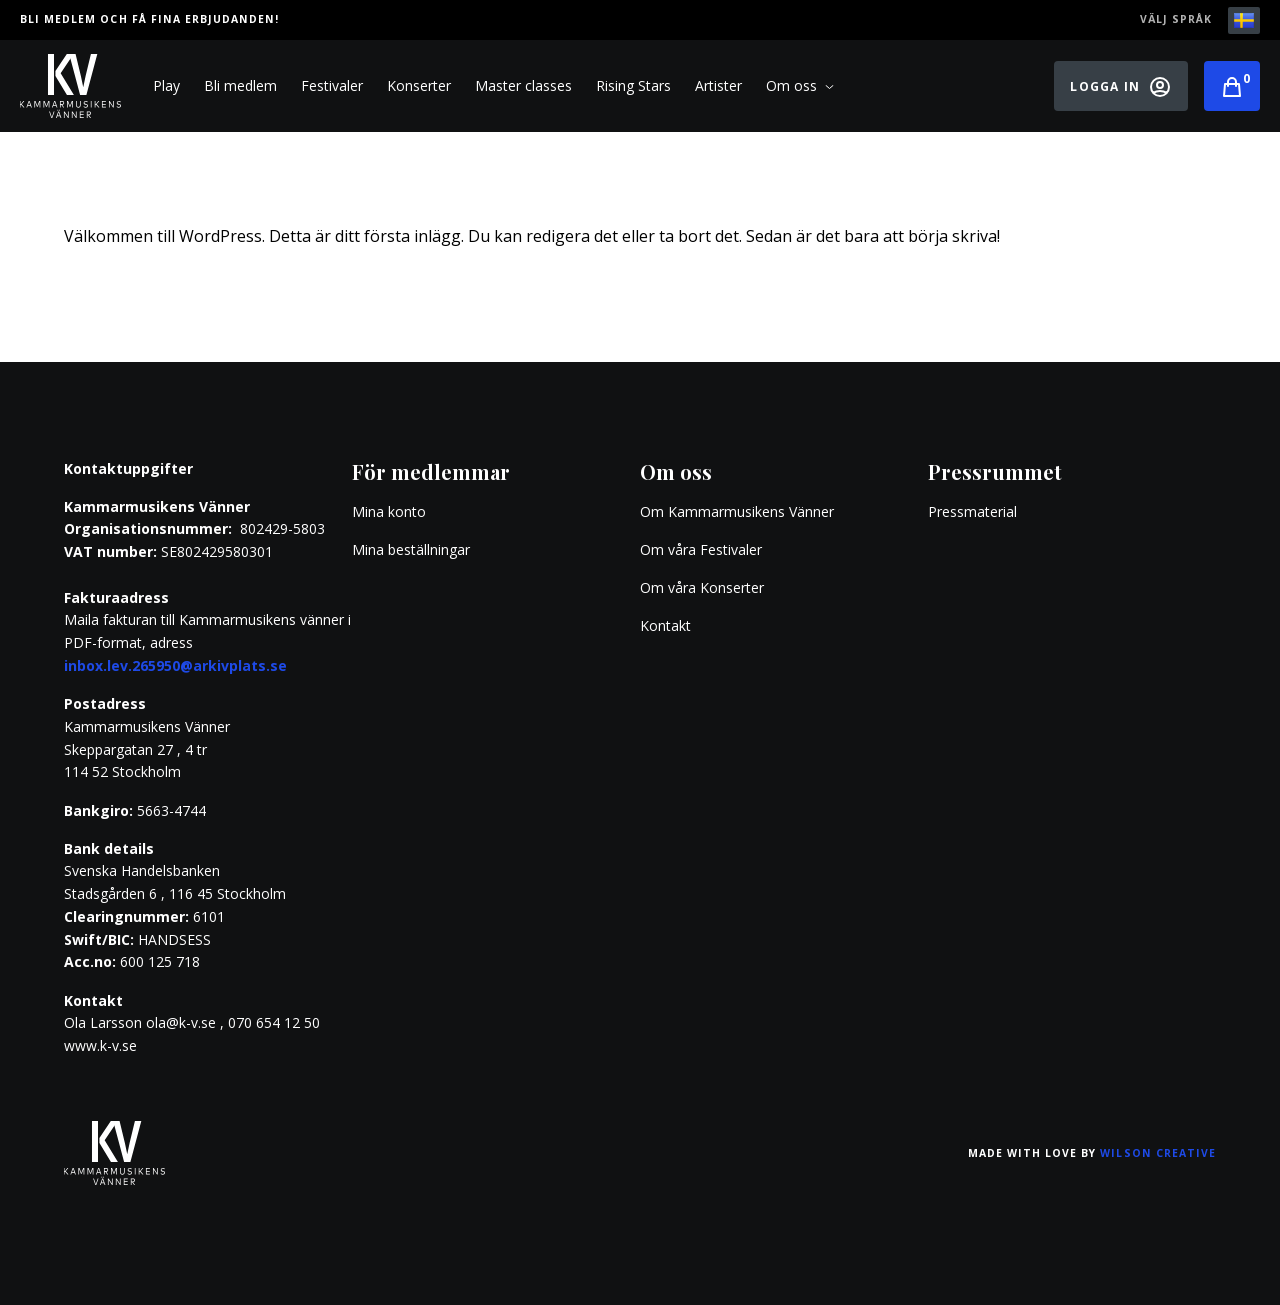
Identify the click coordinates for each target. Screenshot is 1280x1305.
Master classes (523, 85)
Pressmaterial (972, 511)
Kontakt (665, 625)
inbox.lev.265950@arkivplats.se (175, 665)
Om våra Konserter (702, 587)
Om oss (800, 86)
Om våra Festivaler (703, 549)
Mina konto (389, 511)
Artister (718, 85)
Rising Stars (633, 85)
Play (166, 85)
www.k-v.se (100, 1045)
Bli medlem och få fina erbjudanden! (149, 19)
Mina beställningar (411, 549)
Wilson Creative (1158, 1153)
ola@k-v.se (181, 1022)
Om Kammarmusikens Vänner (737, 511)
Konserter (419, 85)
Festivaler (332, 85)
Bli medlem (240, 85)
